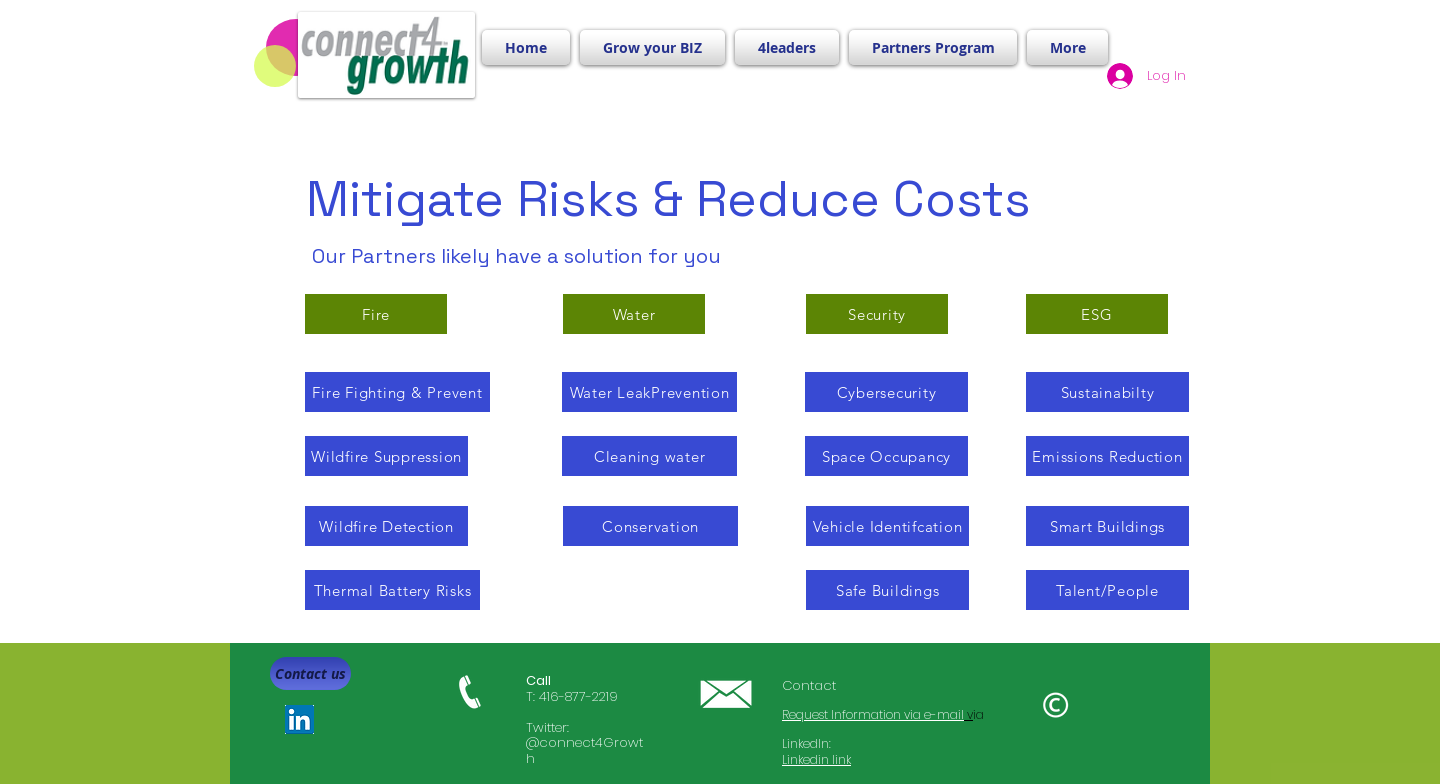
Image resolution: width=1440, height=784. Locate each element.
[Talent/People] (1107, 590)
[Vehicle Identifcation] (887, 526)
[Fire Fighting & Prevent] (397, 392)
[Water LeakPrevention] (649, 392)
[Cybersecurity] (886, 392)
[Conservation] (650, 526)
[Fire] (376, 314)
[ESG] (1097, 314)
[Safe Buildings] (887, 590)
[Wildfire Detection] (386, 526)
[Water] (634, 314)
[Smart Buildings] (1107, 526)
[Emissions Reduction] (1107, 456)
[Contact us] (310, 673)
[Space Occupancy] (886, 456)
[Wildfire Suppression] (386, 456)
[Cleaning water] (649, 456)
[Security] (877, 314)
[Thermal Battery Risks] (392, 590)
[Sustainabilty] (1107, 392)
